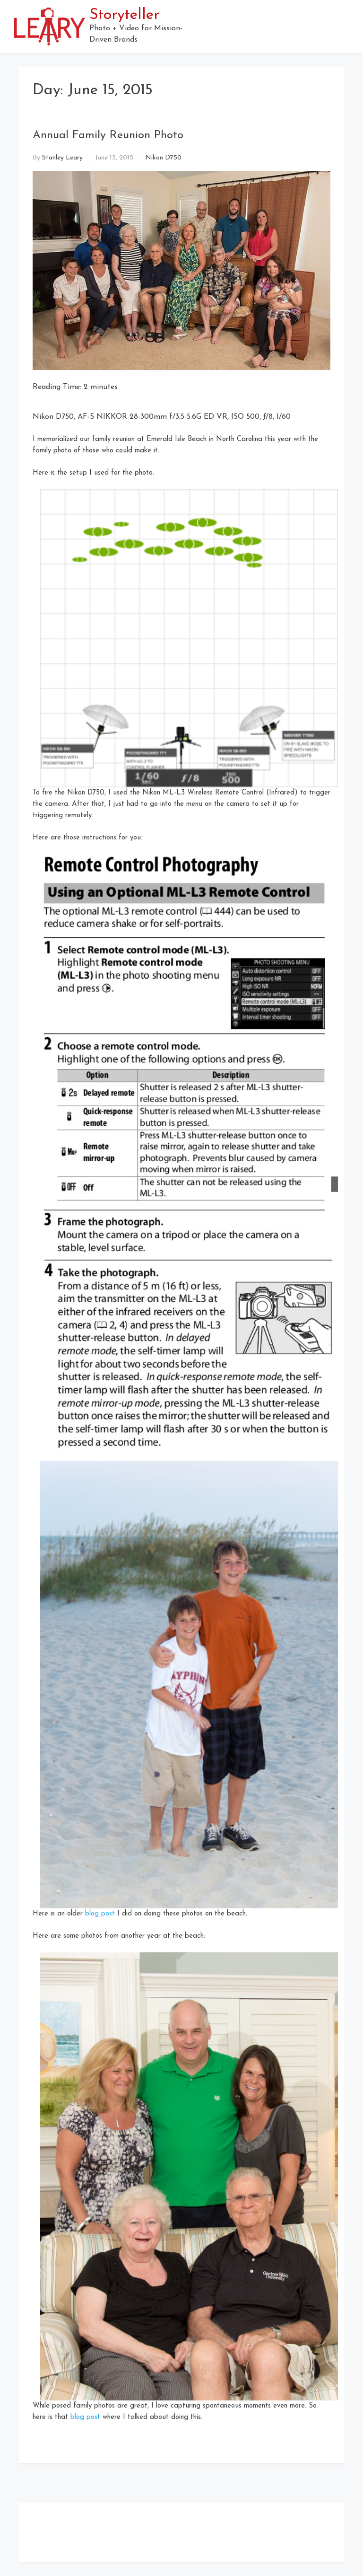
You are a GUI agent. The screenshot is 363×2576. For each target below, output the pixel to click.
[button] (345, 26)
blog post (100, 1913)
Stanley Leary (62, 157)
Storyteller (124, 15)
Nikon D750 (163, 157)
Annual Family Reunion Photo (108, 135)
